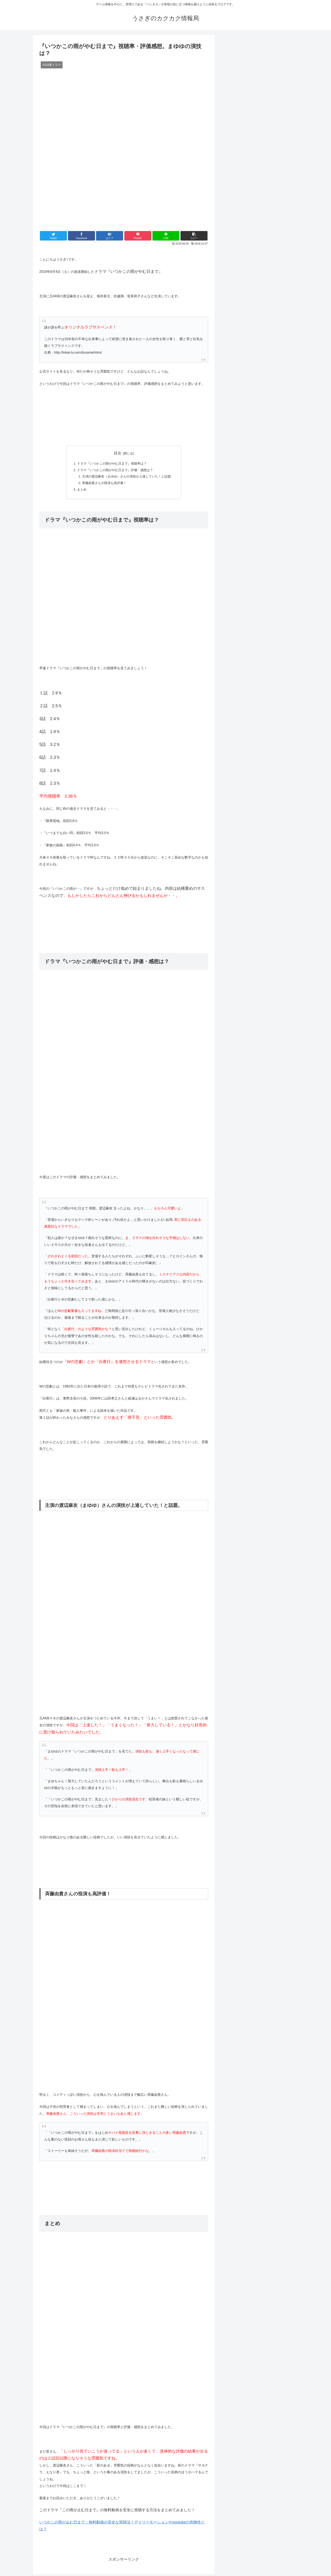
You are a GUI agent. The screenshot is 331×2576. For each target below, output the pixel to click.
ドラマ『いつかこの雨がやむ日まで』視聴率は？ (111, 464)
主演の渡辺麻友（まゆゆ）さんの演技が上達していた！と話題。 (128, 477)
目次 (117, 453)
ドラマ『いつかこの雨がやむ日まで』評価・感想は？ (114, 470)
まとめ (79, 491)
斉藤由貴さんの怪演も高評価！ (102, 484)
